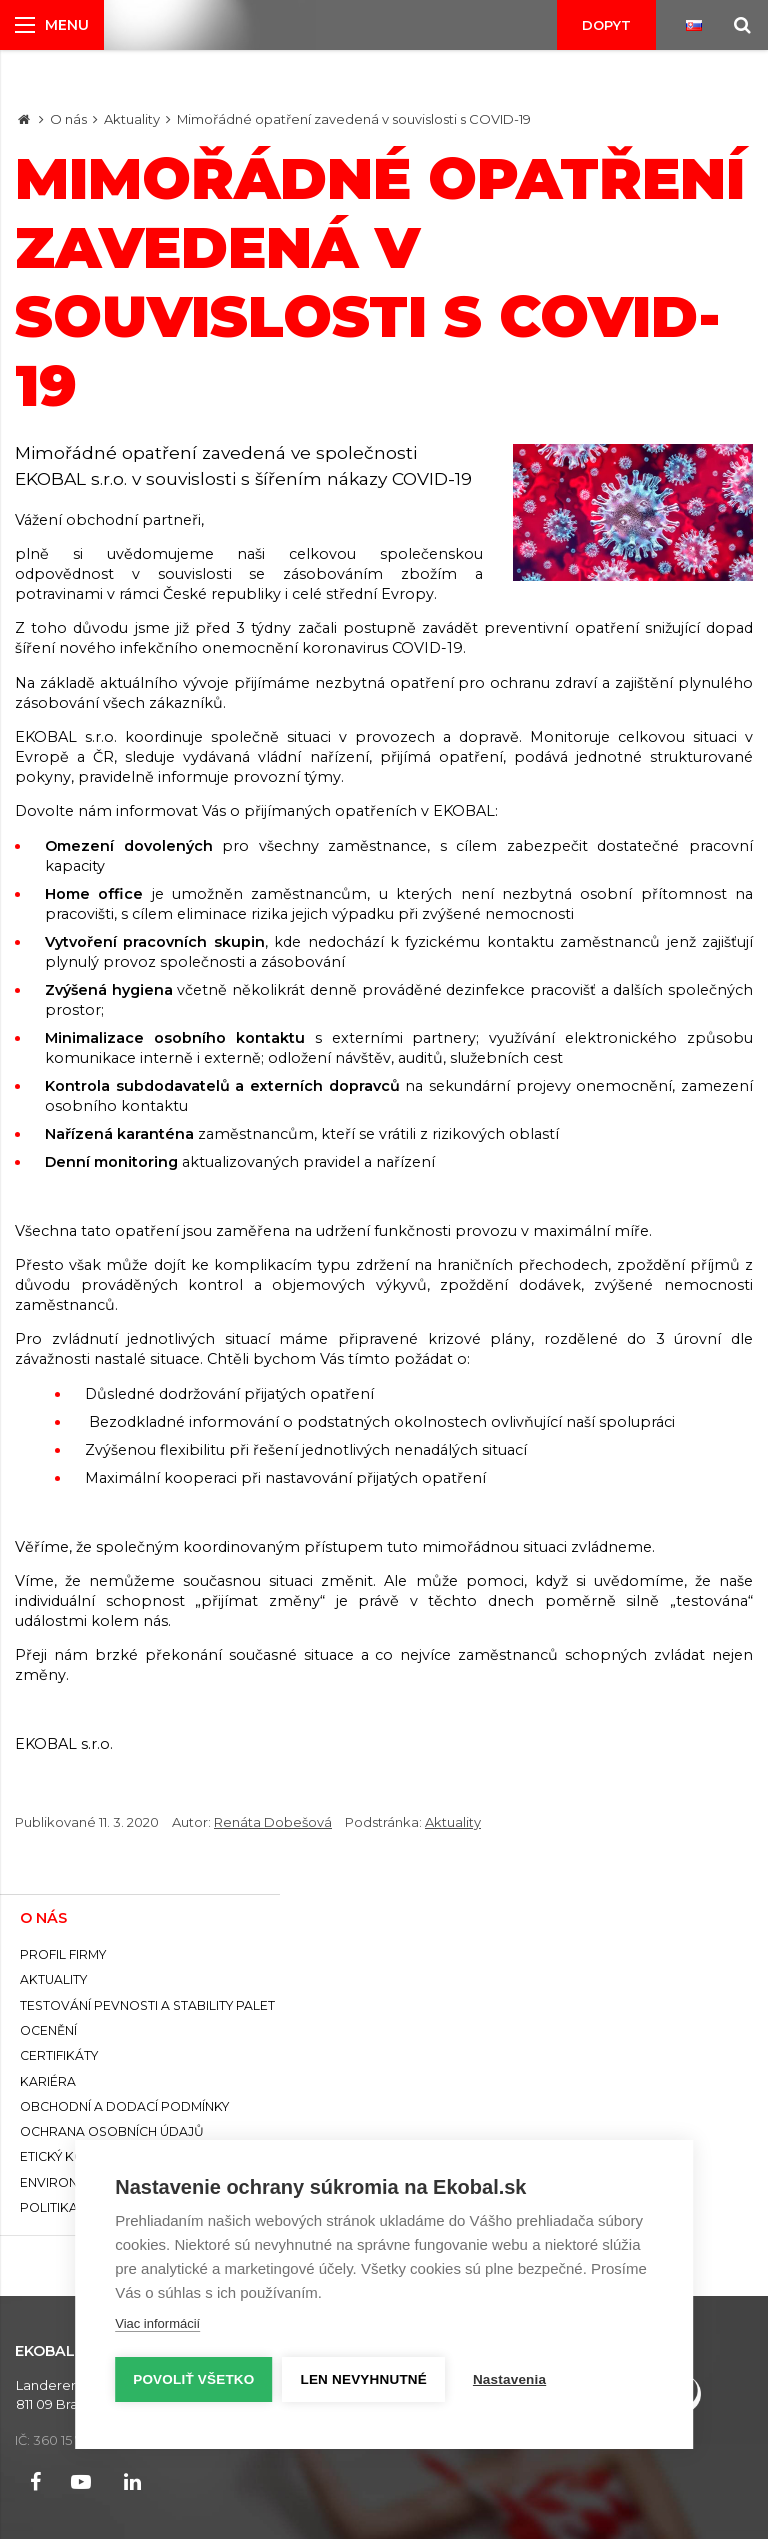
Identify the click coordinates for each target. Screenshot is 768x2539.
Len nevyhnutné (364, 2379)
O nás (68, 119)
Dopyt (606, 25)
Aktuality (132, 119)
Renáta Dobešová (273, 1822)
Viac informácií (157, 2323)
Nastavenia (509, 2379)
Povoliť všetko (193, 2379)
